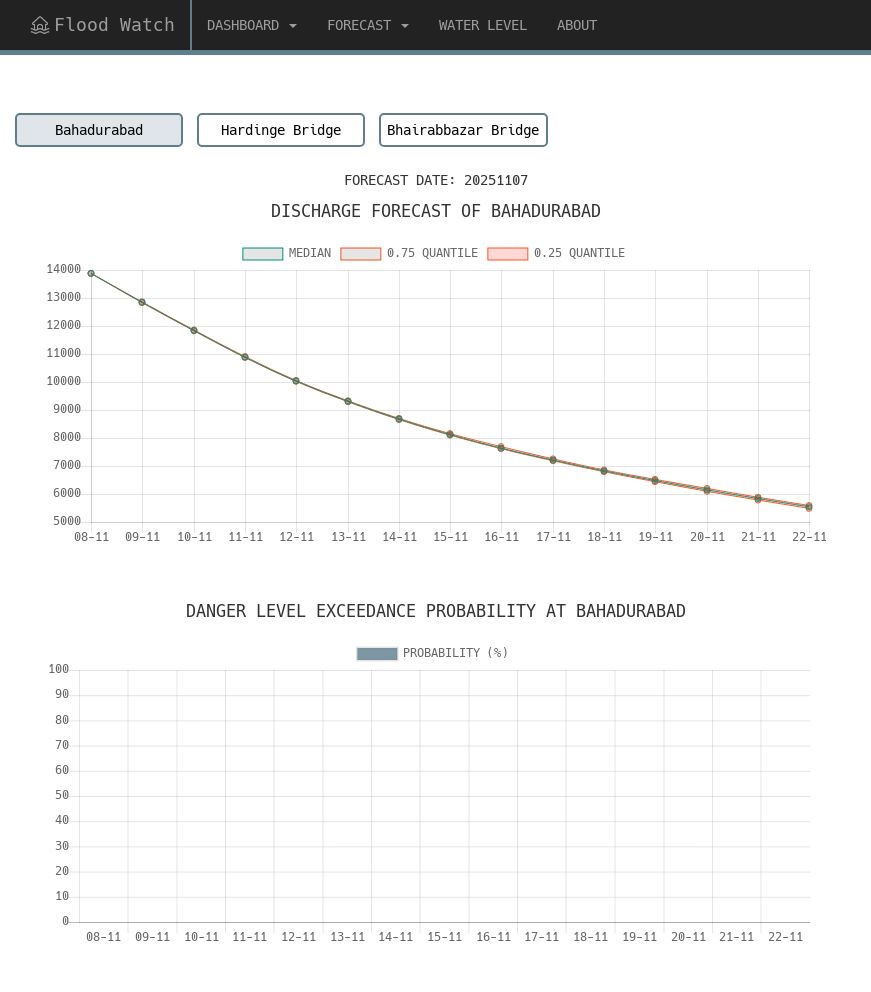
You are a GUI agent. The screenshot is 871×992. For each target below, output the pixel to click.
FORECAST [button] (368, 25)
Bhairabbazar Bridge (463, 130)
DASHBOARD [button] (252, 25)
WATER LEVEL (483, 25)
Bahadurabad (99, 130)
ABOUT (577, 25)
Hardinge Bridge (281, 130)
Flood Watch (102, 24)
